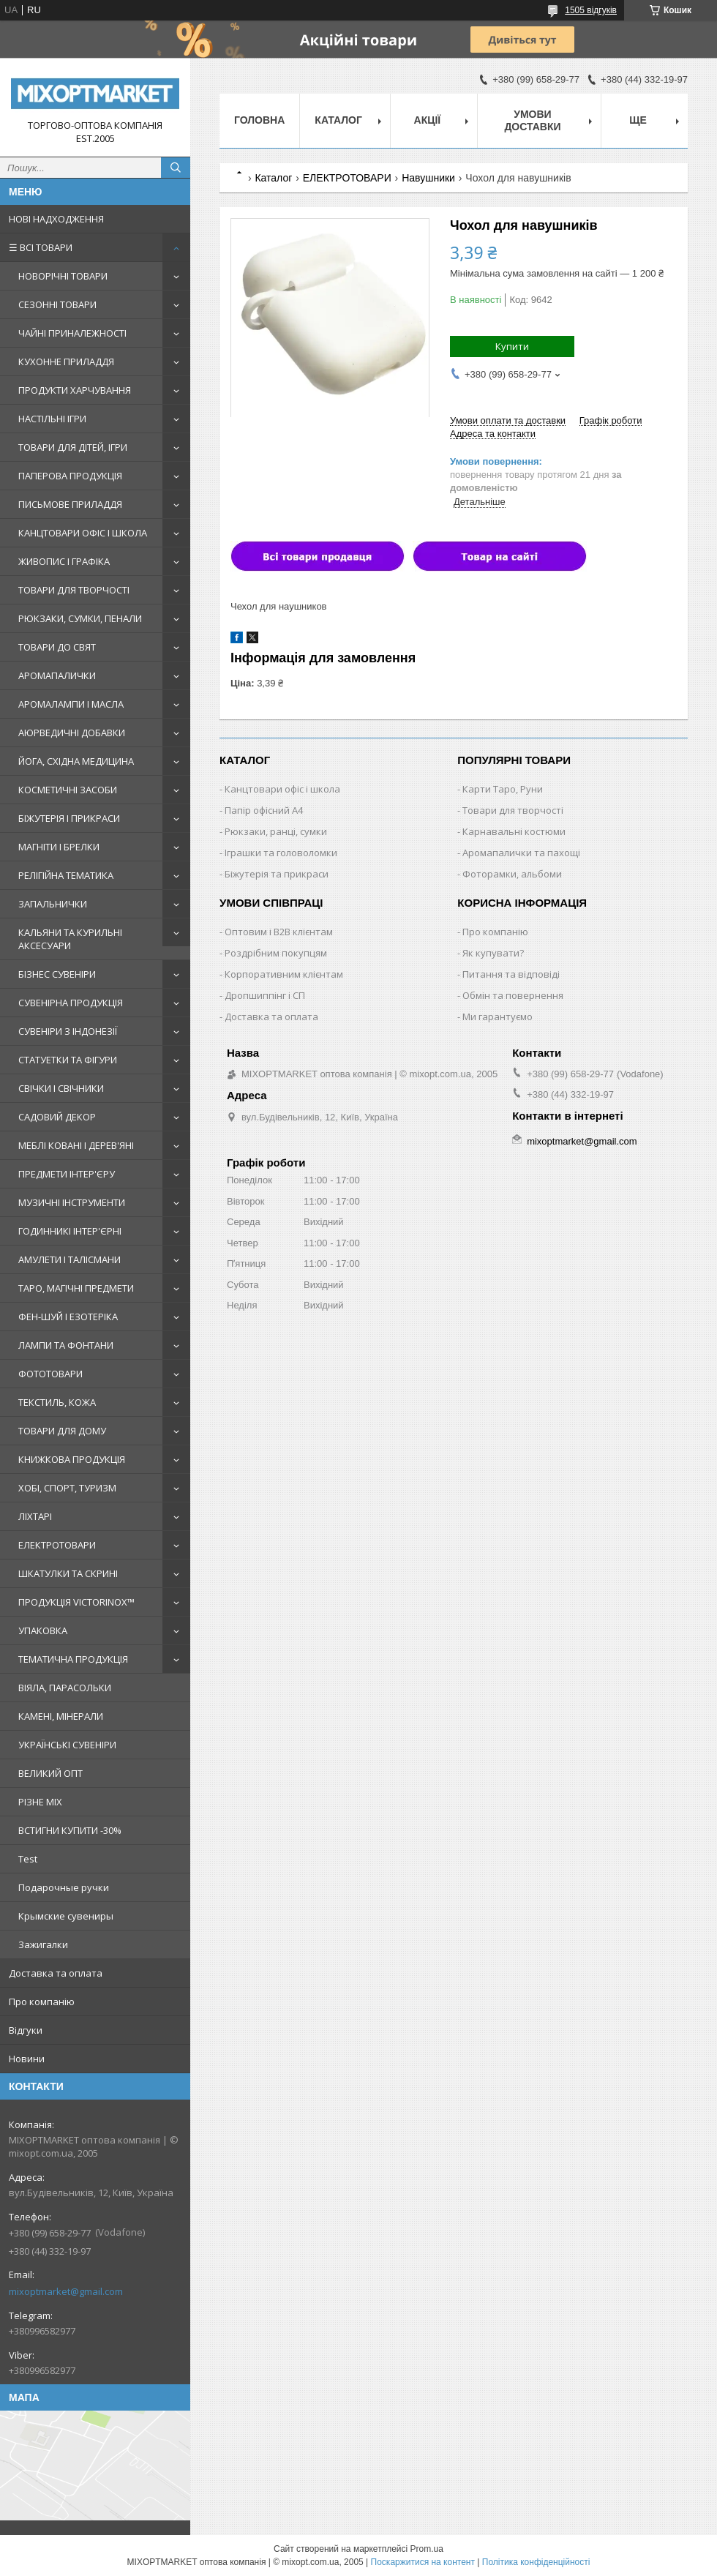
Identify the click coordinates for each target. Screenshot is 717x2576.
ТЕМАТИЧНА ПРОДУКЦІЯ (73, 1659)
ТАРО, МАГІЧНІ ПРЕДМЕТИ (76, 1288)
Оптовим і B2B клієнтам (279, 931)
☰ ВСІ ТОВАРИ (40, 247)
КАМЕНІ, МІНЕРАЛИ (60, 1716)
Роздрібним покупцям (276, 952)
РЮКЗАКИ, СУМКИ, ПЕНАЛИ (80, 618)
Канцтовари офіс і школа (282, 788)
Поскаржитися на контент (423, 2562)
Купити (512, 346)
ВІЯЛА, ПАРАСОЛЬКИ (64, 1687)
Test (27, 1858)
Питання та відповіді (511, 974)
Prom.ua (426, 2549)
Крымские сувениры (65, 1915)
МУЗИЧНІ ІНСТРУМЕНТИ (71, 1202)
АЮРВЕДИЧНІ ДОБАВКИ (71, 732)
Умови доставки (532, 120)
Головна (259, 120)
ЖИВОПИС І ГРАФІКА (64, 561)
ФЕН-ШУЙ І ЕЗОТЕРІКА (68, 1316)
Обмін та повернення (512, 995)
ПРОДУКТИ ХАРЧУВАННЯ (74, 390)
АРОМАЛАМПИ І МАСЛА (71, 704)
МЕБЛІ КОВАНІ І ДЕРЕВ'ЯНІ (76, 1145)
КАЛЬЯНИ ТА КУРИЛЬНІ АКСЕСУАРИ (70, 939)
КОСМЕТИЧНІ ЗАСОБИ (67, 789)
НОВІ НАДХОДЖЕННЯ (56, 218)
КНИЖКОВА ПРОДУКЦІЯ (71, 1459)
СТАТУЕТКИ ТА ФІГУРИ (67, 1059)
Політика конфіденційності (536, 2562)
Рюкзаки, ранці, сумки (276, 831)
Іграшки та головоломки (281, 852)
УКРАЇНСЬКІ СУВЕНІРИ (67, 1744)
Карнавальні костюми (514, 831)
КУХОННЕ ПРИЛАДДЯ (66, 361)
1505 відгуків (591, 10)
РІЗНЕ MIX (40, 1801)
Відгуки (25, 2030)
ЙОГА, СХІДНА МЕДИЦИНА (76, 761)
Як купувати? (493, 952)
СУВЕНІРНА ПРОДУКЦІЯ (70, 1002)
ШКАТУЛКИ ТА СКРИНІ (68, 1573)
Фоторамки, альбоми (512, 873)
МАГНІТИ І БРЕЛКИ (59, 846)
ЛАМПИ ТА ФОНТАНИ (65, 1345)
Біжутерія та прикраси (277, 873)
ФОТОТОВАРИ (50, 1373)
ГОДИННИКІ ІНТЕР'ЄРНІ (69, 1231)
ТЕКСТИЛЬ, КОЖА (57, 1402)
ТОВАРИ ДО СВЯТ (57, 647)
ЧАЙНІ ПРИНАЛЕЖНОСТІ (72, 333)
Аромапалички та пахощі (521, 852)
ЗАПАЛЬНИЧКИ (52, 903)
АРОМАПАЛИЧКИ (57, 675)
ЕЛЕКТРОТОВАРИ (57, 1544)
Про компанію (42, 2001)
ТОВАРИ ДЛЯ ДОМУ (62, 1430)
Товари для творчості (512, 810)
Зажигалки (43, 1944)
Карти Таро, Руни (502, 788)
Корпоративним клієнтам (284, 974)
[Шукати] (175, 168)
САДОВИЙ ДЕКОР (57, 1116)
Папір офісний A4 (264, 810)
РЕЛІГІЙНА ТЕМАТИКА (65, 875)
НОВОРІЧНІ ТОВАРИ (63, 275)
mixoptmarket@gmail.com (66, 2291)
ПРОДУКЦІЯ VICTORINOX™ (76, 1602)
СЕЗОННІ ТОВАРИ (57, 304)
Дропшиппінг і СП (265, 995)
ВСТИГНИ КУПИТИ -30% (69, 1830)
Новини (27, 2058)
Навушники (428, 178)
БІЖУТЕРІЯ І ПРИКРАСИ (69, 818)
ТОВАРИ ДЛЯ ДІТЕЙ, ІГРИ (72, 447)
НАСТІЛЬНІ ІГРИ (52, 418)
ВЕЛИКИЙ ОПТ (50, 1773)
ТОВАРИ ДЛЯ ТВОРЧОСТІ (73, 589)
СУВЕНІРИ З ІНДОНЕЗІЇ (67, 1031)
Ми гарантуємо (497, 1016)
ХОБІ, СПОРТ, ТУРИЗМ (67, 1487)
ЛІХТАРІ (35, 1516)
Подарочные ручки (63, 1887)
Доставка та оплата (55, 1973)
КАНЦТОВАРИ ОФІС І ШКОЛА (82, 532)
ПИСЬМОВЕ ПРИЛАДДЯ (70, 504)
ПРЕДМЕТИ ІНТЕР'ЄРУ (66, 1173)
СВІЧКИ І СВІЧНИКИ (61, 1088)
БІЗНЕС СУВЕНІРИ (57, 974)
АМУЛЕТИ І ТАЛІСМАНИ (69, 1259)
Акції (427, 120)
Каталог (338, 120)
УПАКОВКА (42, 1630)
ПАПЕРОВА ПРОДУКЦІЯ (70, 475)
